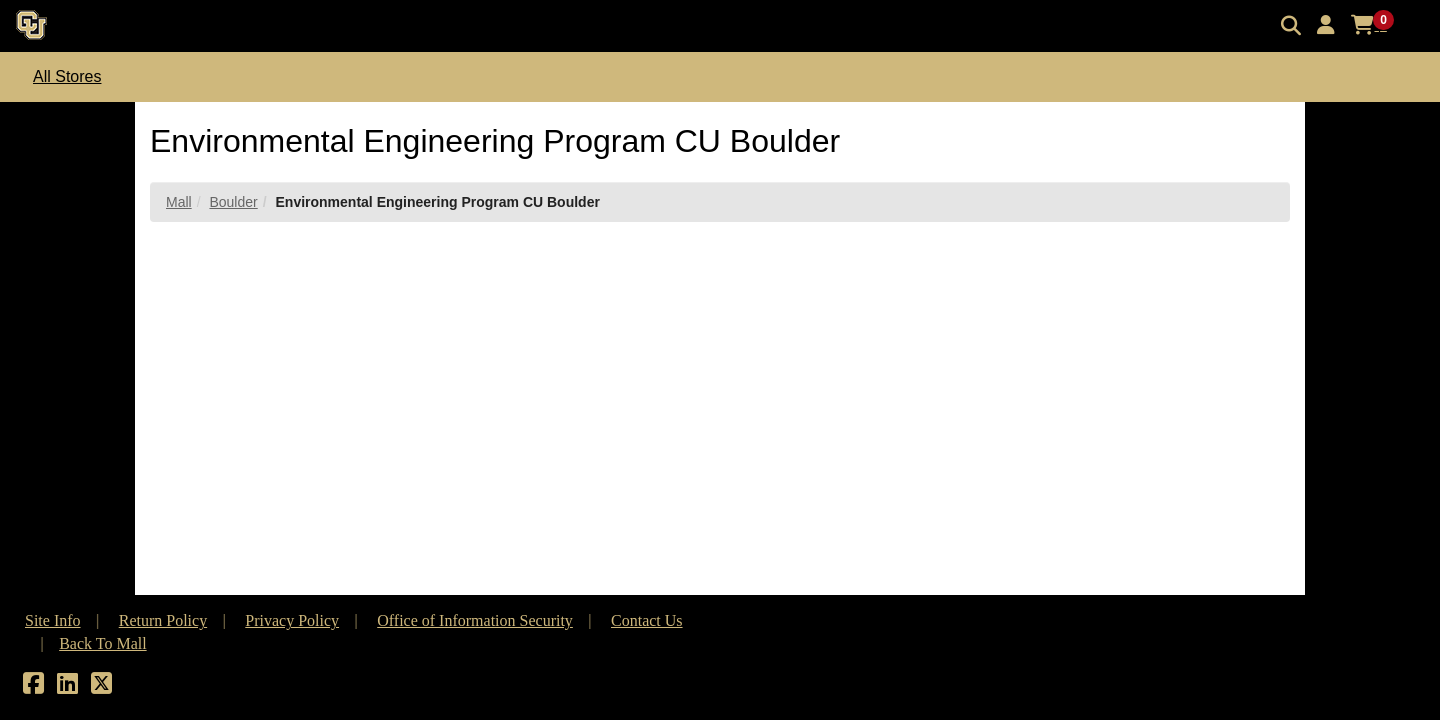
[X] (101, 686)
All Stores (67, 76)
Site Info (53, 620)
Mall (179, 202)
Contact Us (647, 620)
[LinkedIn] (67, 686)
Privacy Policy (292, 620)
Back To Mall (102, 643)
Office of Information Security (475, 620)
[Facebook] (33, 686)
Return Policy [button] (163, 620)
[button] (1326, 25)
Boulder (233, 202)
